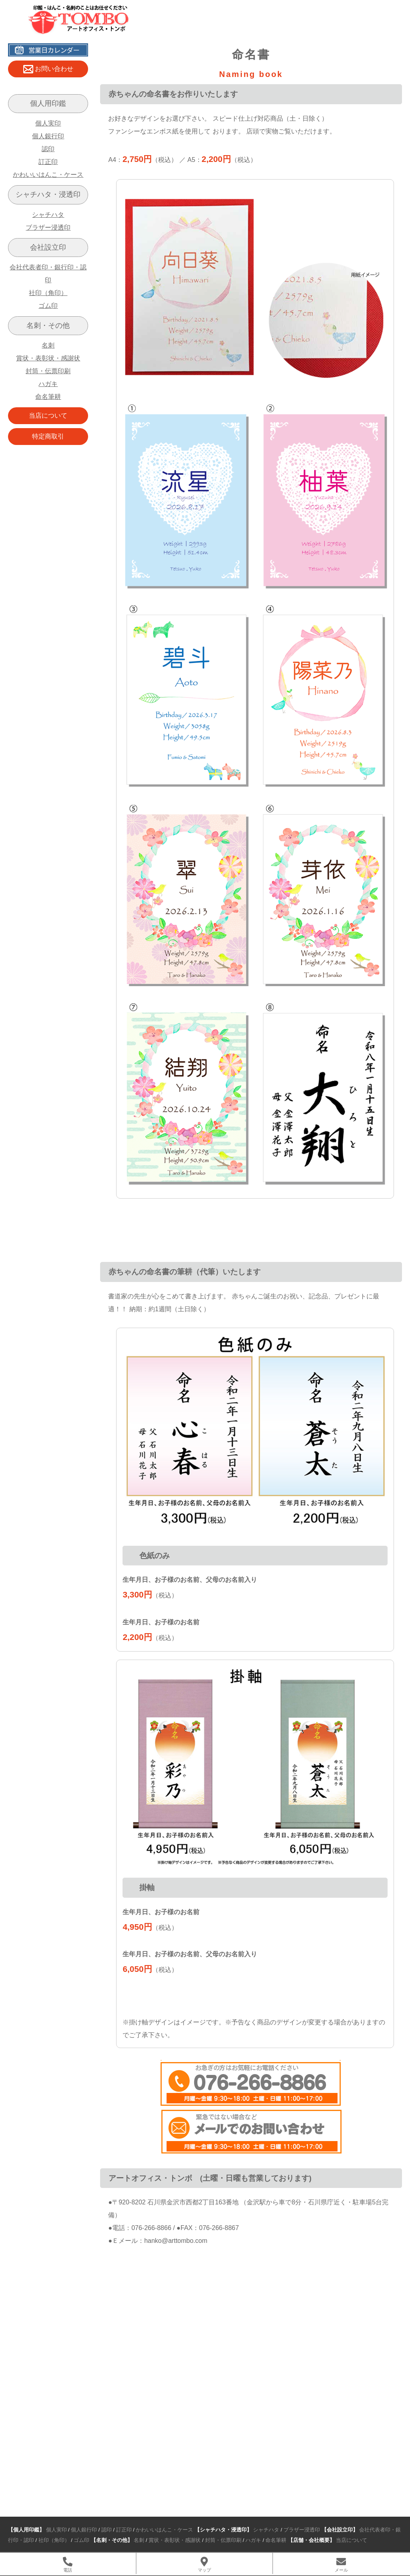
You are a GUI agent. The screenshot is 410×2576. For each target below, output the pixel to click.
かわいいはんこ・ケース (48, 174)
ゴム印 (48, 305)
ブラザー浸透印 (48, 227)
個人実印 (48, 123)
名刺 (48, 345)
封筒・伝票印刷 (48, 371)
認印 (48, 149)
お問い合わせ (48, 69)
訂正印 (48, 161)
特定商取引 (48, 436)
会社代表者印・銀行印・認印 (48, 273)
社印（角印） (48, 292)
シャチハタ (48, 214)
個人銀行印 (48, 136)
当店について (48, 415)
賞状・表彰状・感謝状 (48, 358)
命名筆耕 (48, 396)
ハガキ (48, 383)
